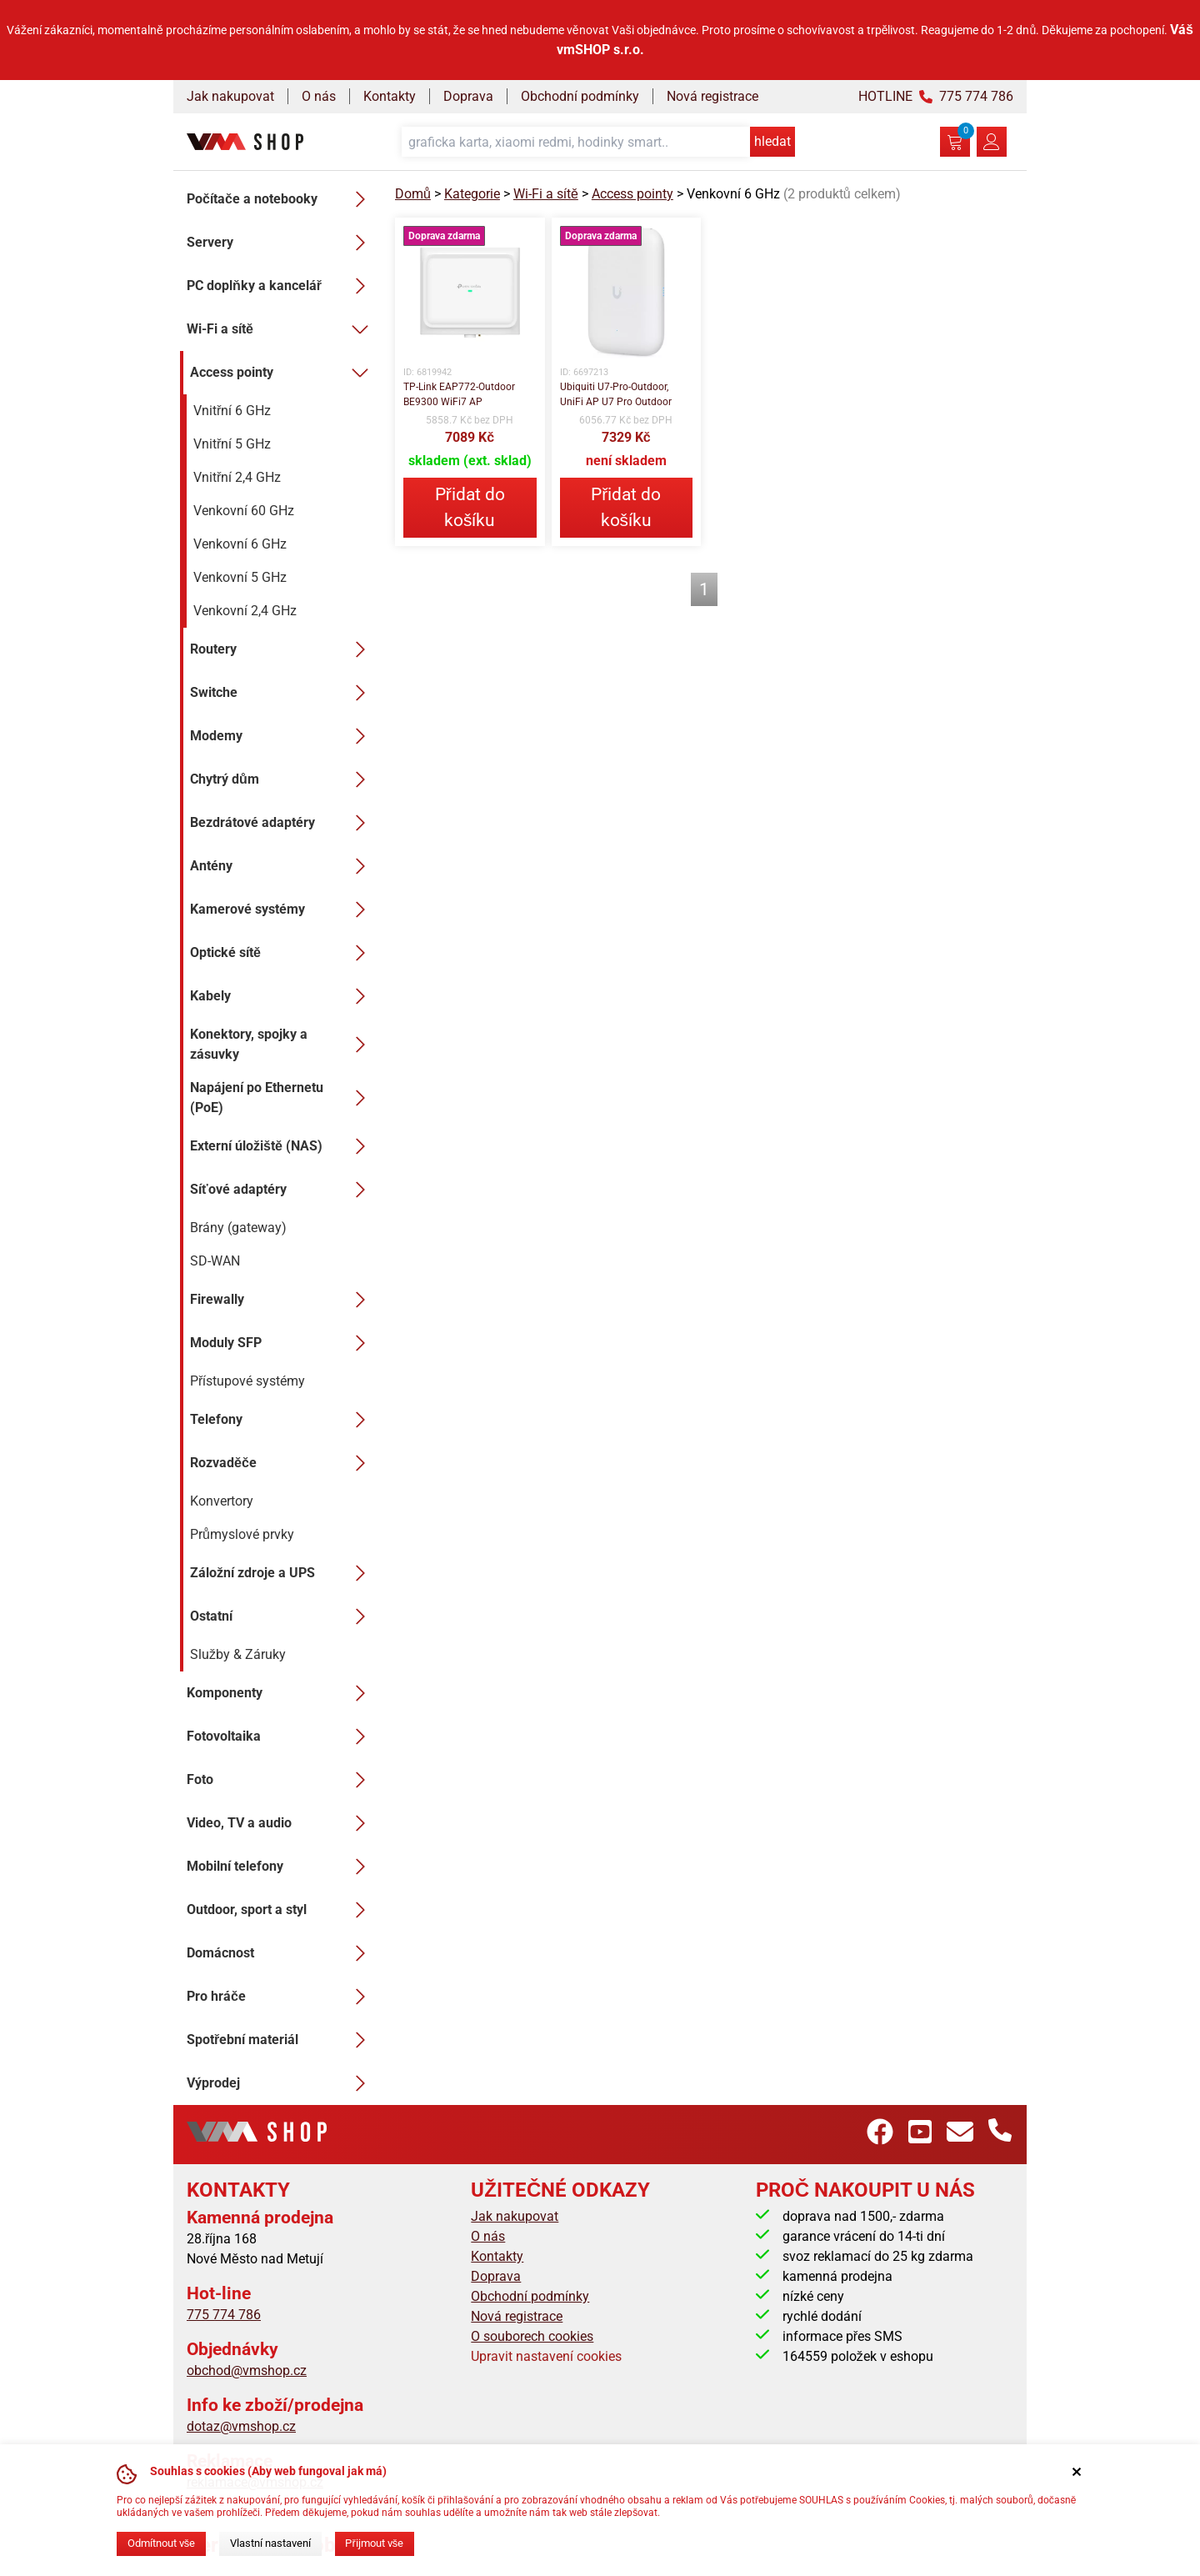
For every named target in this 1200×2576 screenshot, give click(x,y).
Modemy (282, 736)
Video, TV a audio (281, 1823)
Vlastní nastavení (270, 2543)
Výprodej (281, 2083)
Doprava (468, 96)
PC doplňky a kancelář (281, 286)
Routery (282, 649)
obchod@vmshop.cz (247, 2370)
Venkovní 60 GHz (243, 511)
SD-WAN (215, 1261)
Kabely (282, 996)
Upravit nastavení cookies (546, 2356)
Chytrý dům (282, 779)
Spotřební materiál (281, 2040)
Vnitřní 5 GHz (232, 444)
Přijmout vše (374, 2543)
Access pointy (282, 373)
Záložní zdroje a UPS (282, 1573)
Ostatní (282, 1616)
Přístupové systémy (247, 1381)
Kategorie (472, 194)
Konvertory (221, 1501)
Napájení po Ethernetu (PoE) (282, 1097)
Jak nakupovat (230, 96)
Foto (281, 1780)
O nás (319, 96)
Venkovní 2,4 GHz (245, 611)
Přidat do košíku (470, 507)
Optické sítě (282, 953)
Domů (413, 194)
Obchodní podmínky (580, 96)
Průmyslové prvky (242, 1534)
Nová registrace (712, 96)
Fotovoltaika (281, 1737)
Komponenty (281, 1693)
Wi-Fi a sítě (281, 329)
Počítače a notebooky (281, 199)
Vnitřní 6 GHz (232, 410)
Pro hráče (281, 1997)
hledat (772, 141)
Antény (282, 866)
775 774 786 (224, 2315)
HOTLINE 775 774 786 (935, 96)
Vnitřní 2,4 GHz (237, 477)
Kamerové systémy (282, 910)
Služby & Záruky (238, 1654)
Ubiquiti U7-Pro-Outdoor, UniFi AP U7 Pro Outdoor (616, 394)
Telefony (282, 1420)
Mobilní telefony (281, 1867)
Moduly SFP (282, 1343)
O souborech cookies (532, 2336)
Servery (281, 243)
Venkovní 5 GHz (240, 577)
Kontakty (389, 96)
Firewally (282, 1300)
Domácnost (281, 1953)
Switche (282, 693)
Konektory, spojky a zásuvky (282, 1044)
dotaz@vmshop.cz (241, 2426)
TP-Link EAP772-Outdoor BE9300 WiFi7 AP (459, 394)
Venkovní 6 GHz (240, 544)
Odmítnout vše (161, 2543)
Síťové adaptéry (282, 1190)
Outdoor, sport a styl (281, 1910)
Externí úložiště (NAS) (282, 1146)
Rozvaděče (282, 1463)
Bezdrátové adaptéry (282, 823)
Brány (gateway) (238, 1227)
